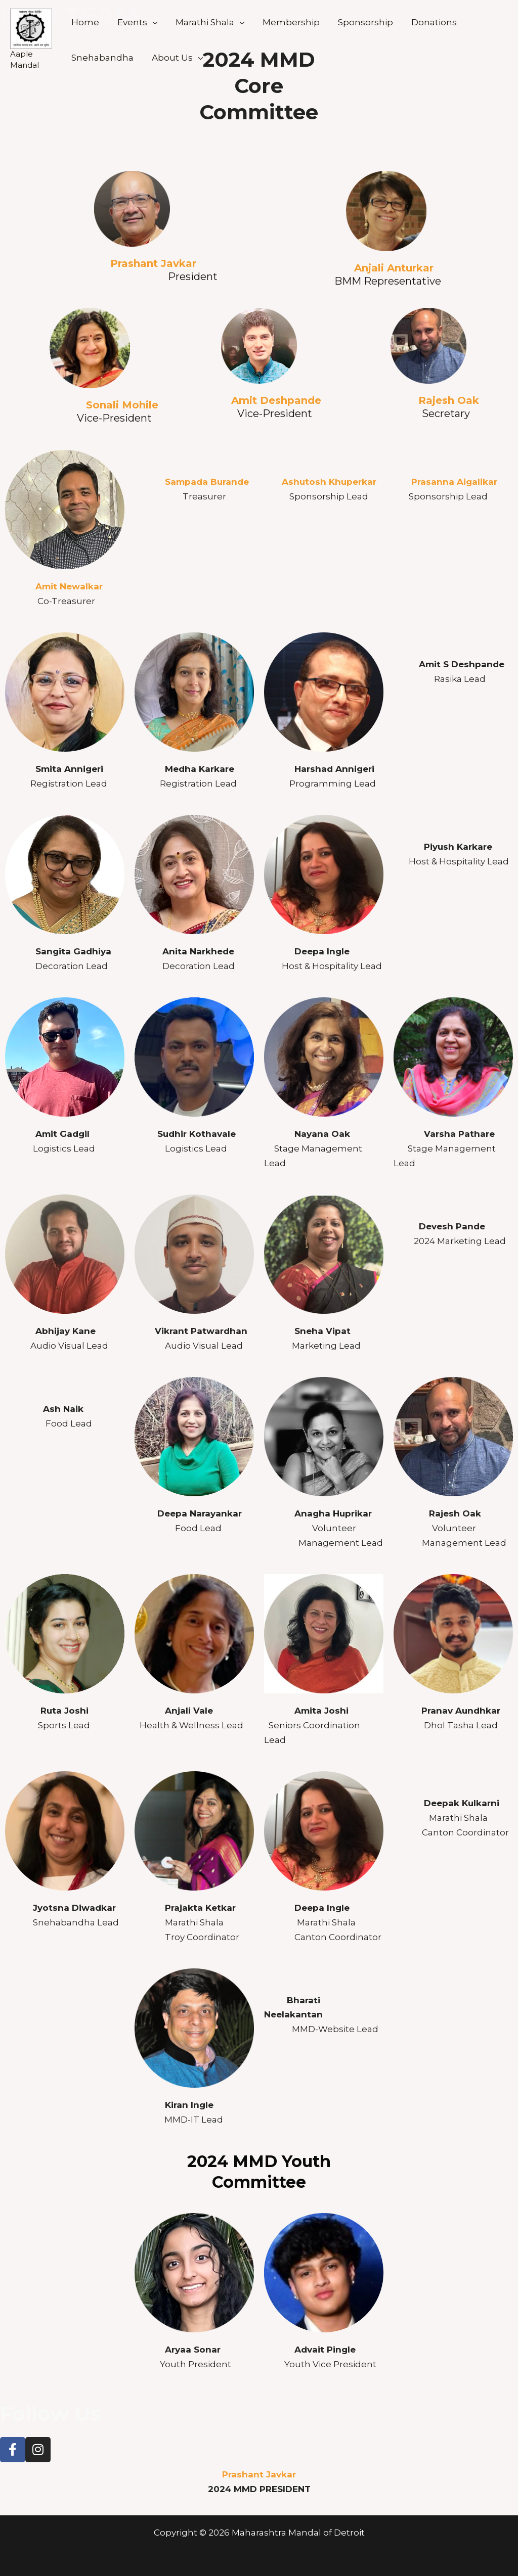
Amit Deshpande (276, 400)
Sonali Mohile (122, 405)
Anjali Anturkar (394, 268)
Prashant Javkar (156, 263)
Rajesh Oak (448, 400)
